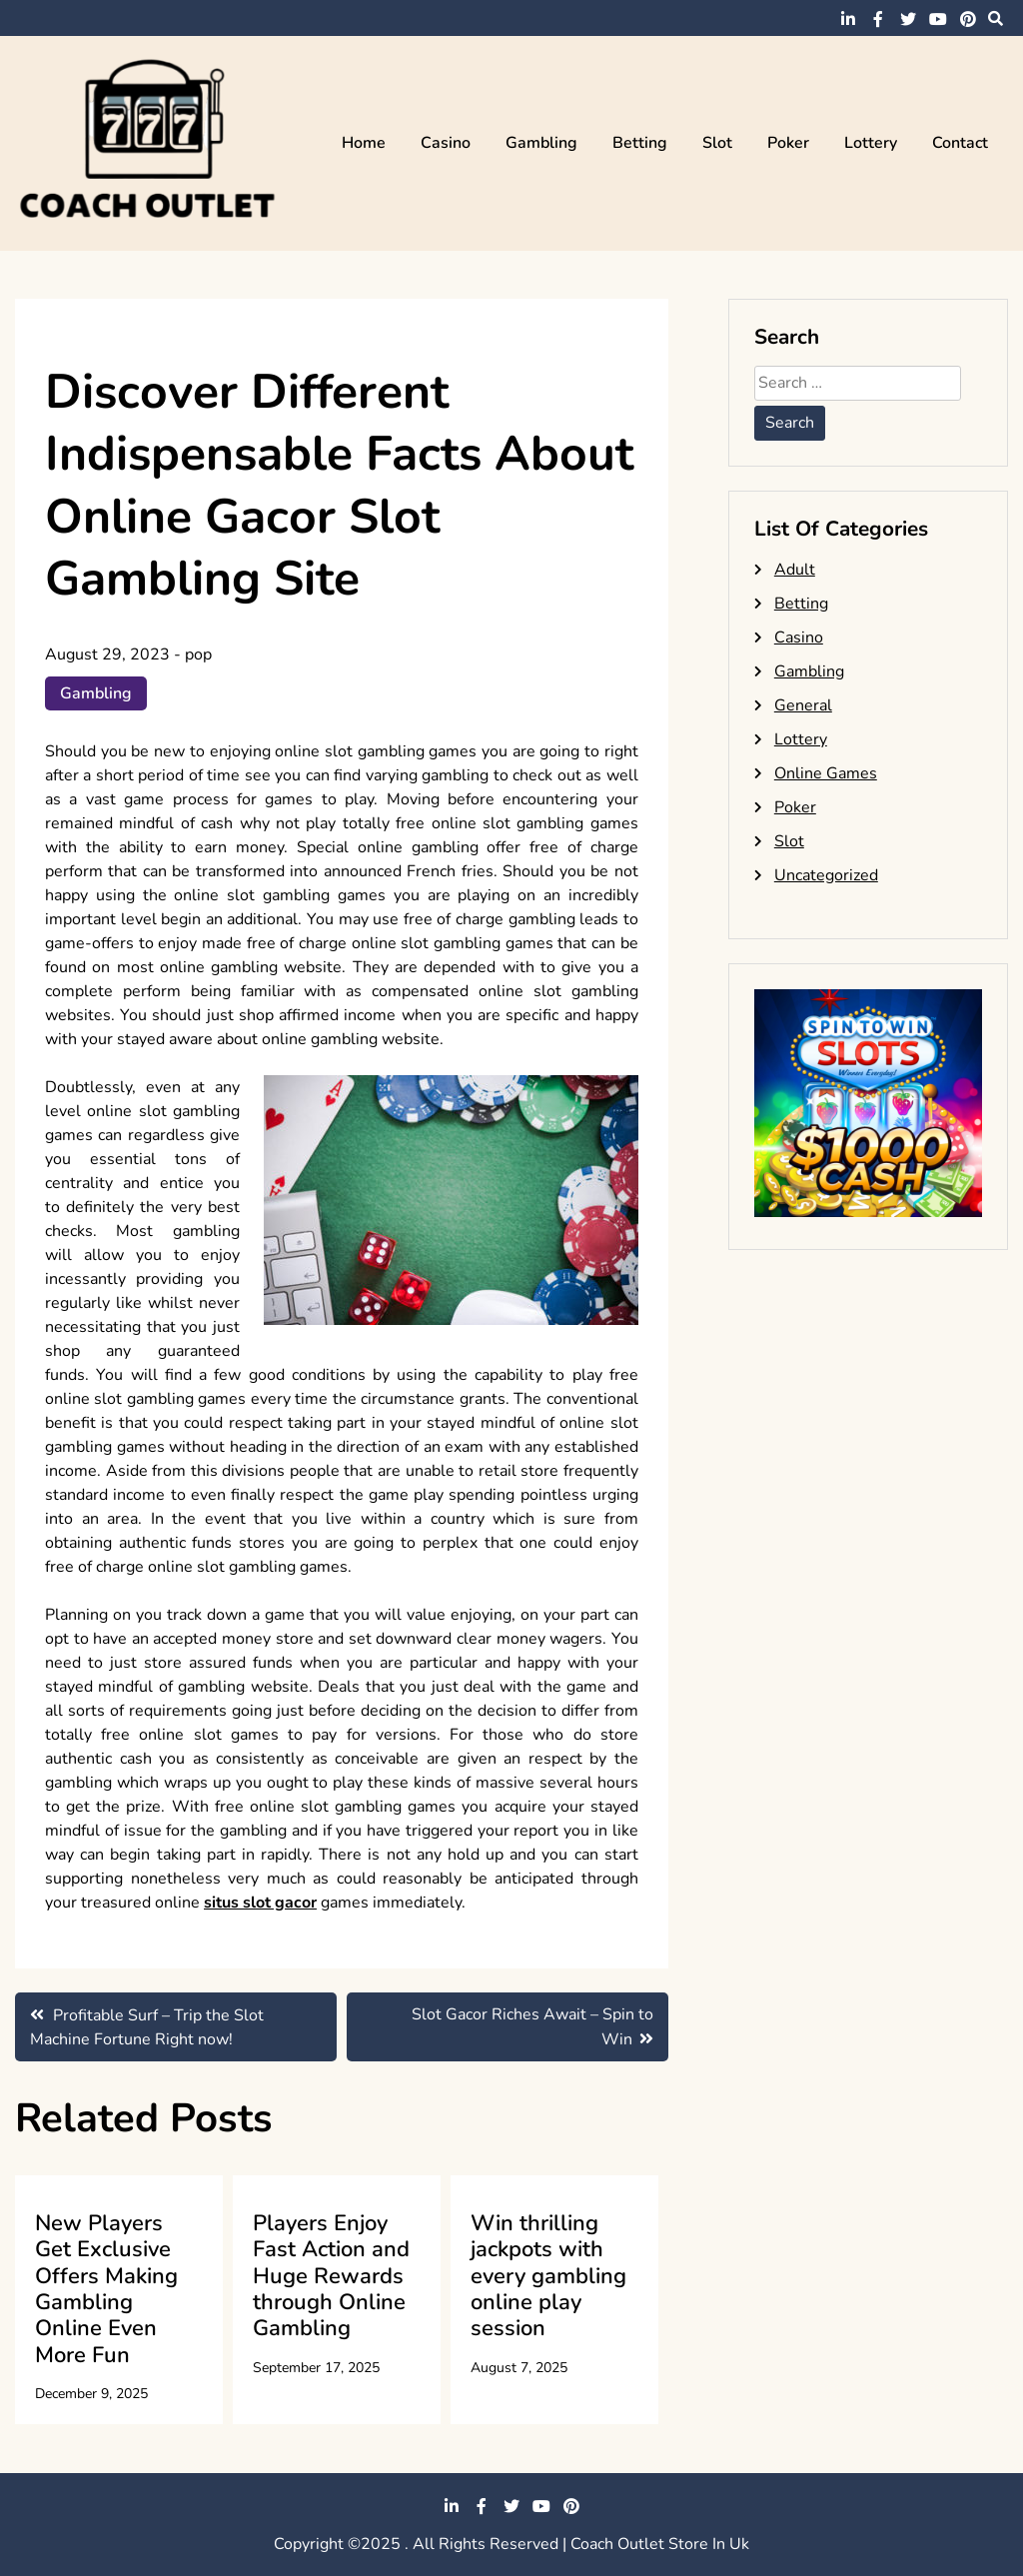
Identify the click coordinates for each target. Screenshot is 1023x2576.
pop (198, 654)
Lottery (870, 143)
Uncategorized (826, 875)
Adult (794, 570)
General (803, 705)
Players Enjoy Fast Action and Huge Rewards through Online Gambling (331, 2276)
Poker (788, 143)
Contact (960, 143)
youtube (938, 19)
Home (364, 143)
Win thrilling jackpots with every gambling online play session (548, 2276)
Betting (639, 143)
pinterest (968, 19)
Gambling (541, 143)
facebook (878, 19)
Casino (446, 143)
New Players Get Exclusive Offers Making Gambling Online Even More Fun (106, 2289)
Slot (717, 143)
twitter (908, 19)
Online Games (825, 773)
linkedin (848, 19)
